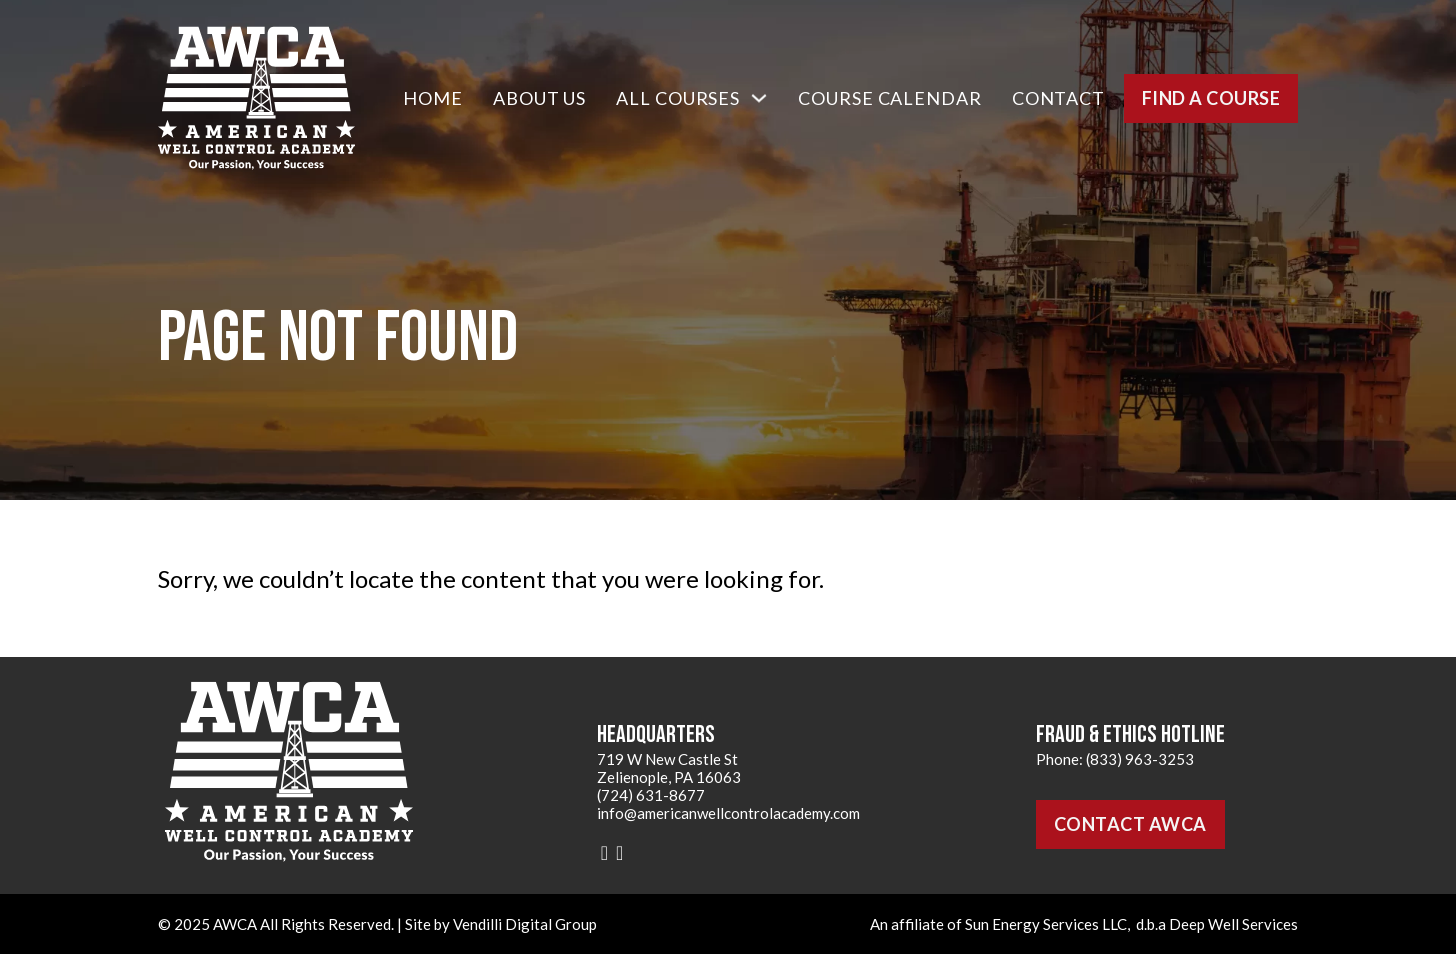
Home (433, 98)
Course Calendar (890, 98)
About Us (539, 98)
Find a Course (1211, 98)
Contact (1058, 98)
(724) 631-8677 (651, 795)
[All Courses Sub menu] (759, 98)
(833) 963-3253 (1140, 759)
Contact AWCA (1130, 824)
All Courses (678, 98)
